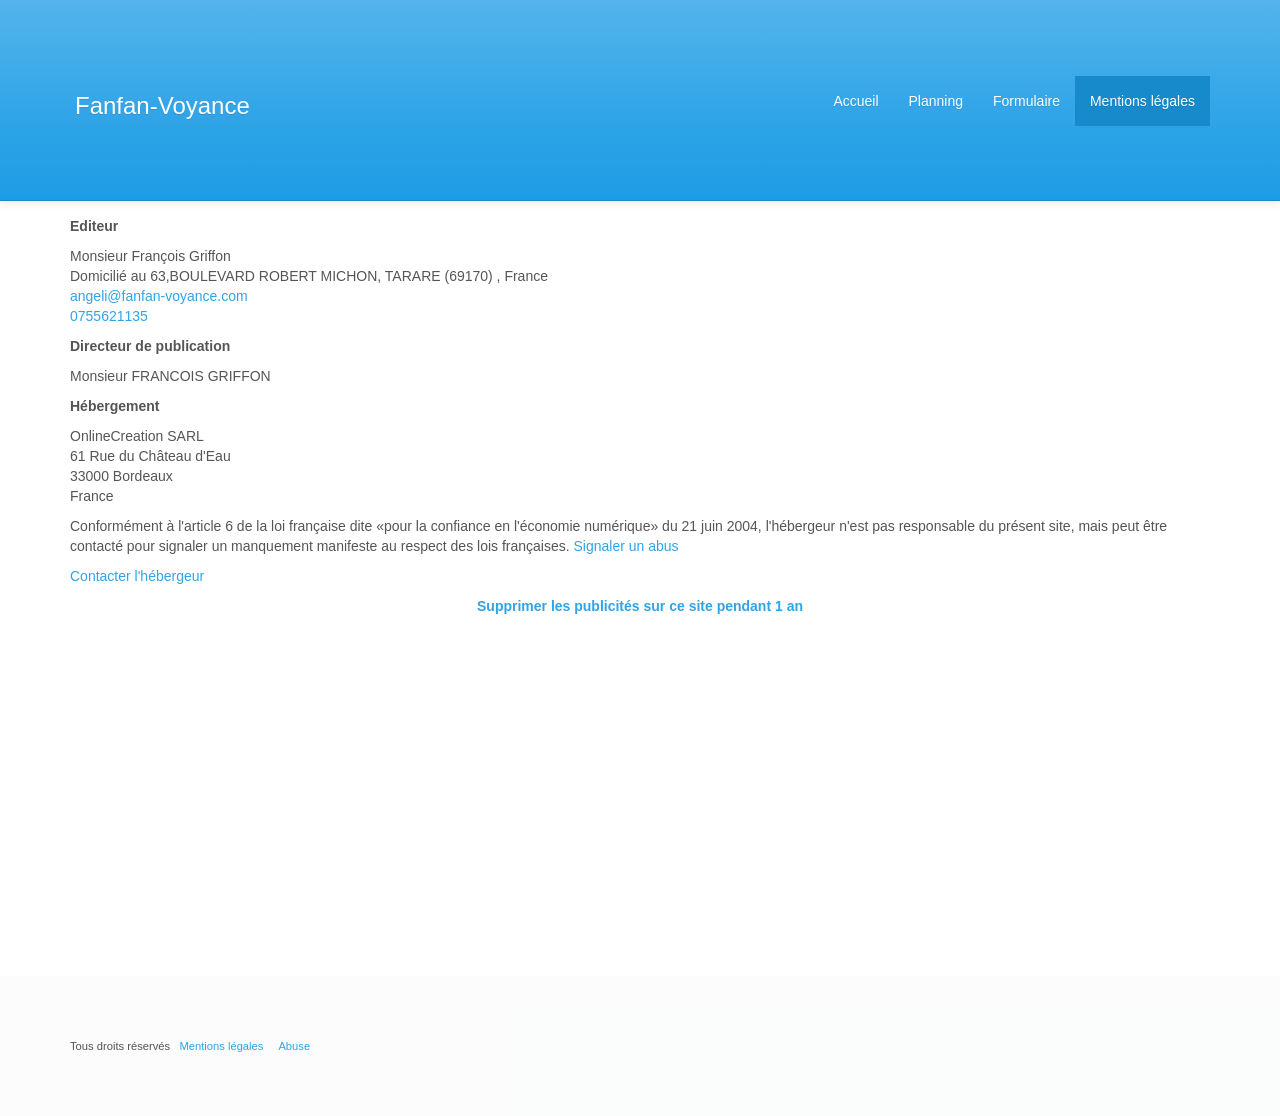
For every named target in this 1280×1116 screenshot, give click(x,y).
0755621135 (109, 316)
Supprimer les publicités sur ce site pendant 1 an (640, 606)
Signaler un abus (626, 546)
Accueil (855, 101)
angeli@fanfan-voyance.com (159, 296)
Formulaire (1026, 101)
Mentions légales (1142, 101)
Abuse (294, 1046)
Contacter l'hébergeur (137, 576)
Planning (936, 101)
